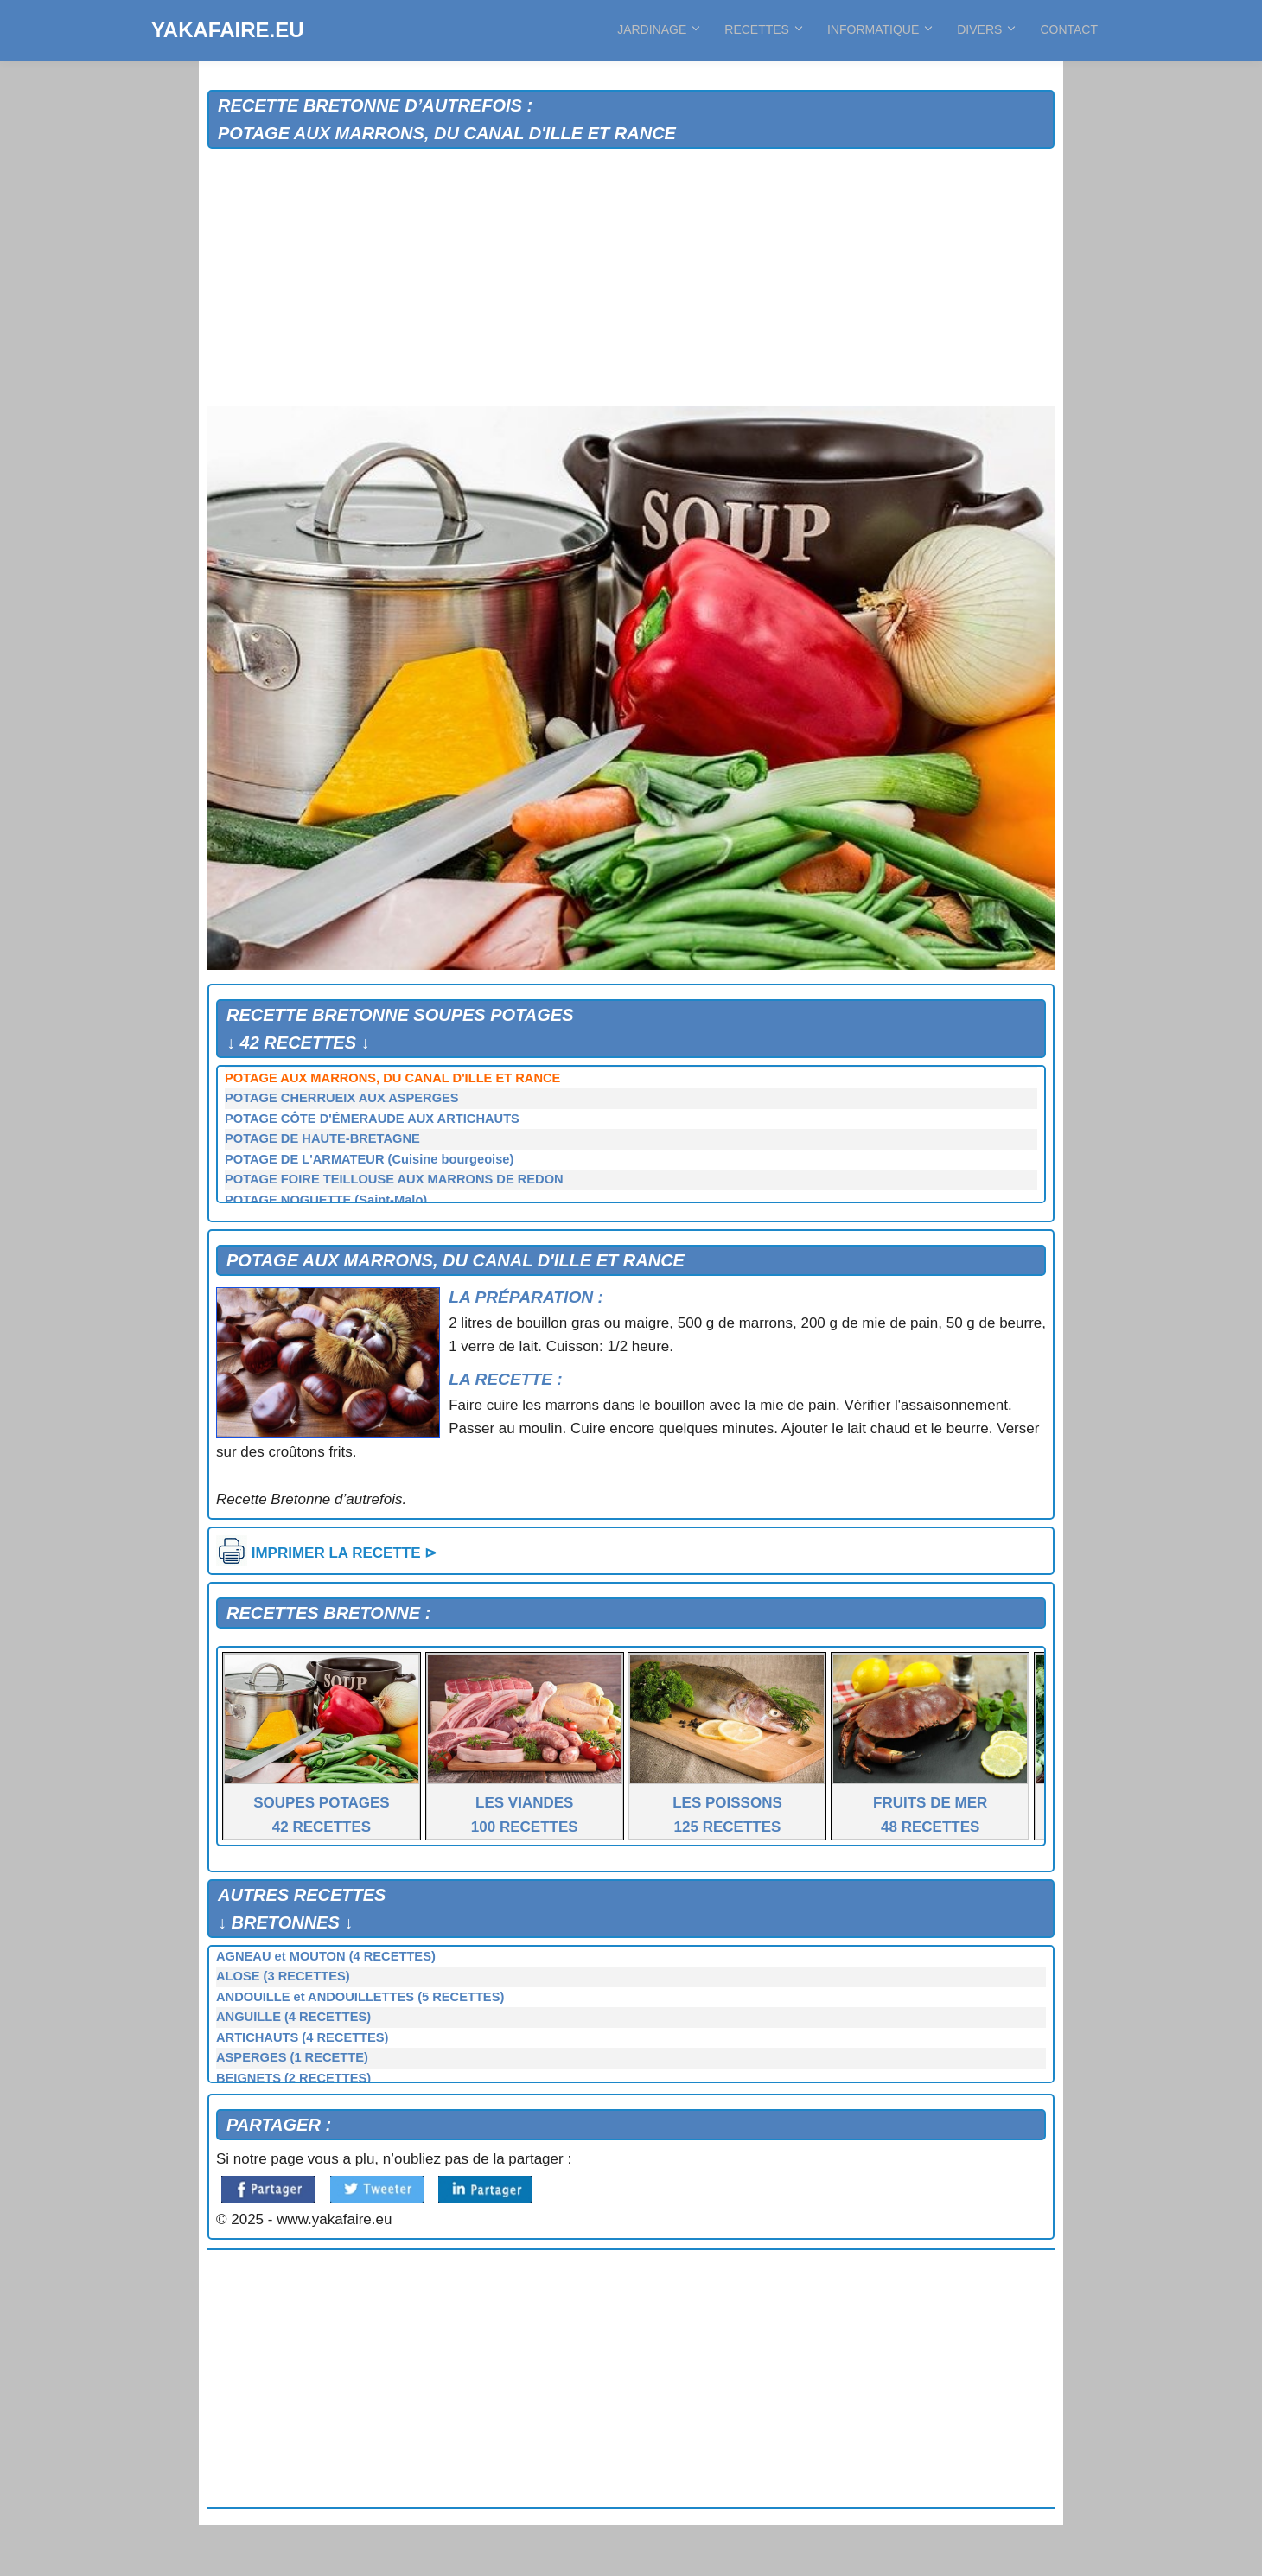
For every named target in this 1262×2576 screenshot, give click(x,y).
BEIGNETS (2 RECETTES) (293, 2078)
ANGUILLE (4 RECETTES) (293, 2017)
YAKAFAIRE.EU (227, 29)
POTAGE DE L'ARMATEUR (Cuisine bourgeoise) (369, 1159)
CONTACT (1069, 29)
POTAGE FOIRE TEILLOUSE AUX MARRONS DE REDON (394, 1179)
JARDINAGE (657, 29)
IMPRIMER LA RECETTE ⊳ (326, 1553)
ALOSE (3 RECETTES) (283, 1976)
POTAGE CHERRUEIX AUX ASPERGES (342, 1098)
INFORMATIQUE (879, 29)
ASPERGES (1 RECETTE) (292, 2057)
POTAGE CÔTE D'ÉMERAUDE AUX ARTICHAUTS (372, 1118)
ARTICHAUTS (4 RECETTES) (302, 2037)
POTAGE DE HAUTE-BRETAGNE (322, 1138)
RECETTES (762, 29)
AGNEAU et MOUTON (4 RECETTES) (326, 1956)
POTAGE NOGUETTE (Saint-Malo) (326, 1200)
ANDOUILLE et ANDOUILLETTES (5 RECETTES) (360, 1997)
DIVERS (985, 29)
